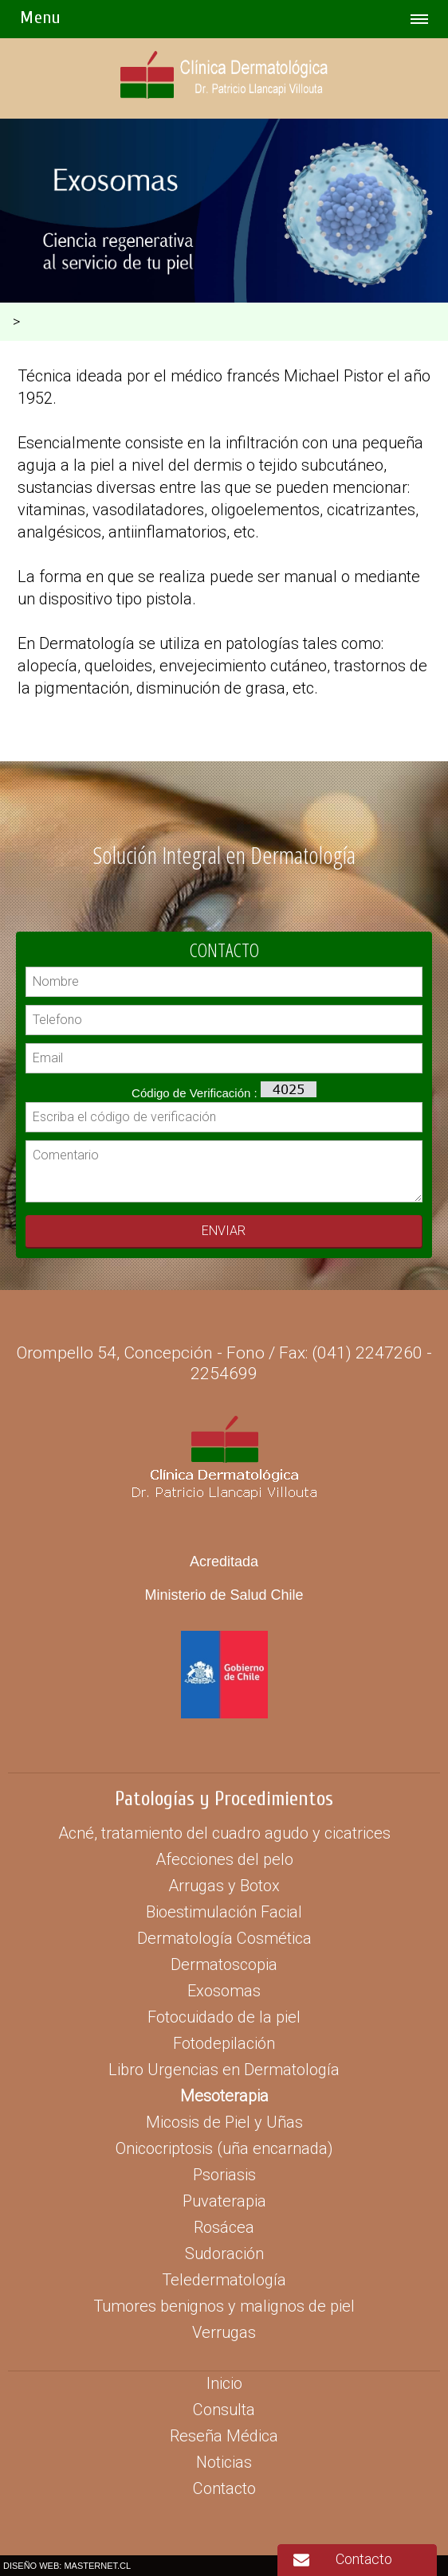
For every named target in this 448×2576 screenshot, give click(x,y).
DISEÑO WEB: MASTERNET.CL (67, 2565)
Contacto (364, 2559)
